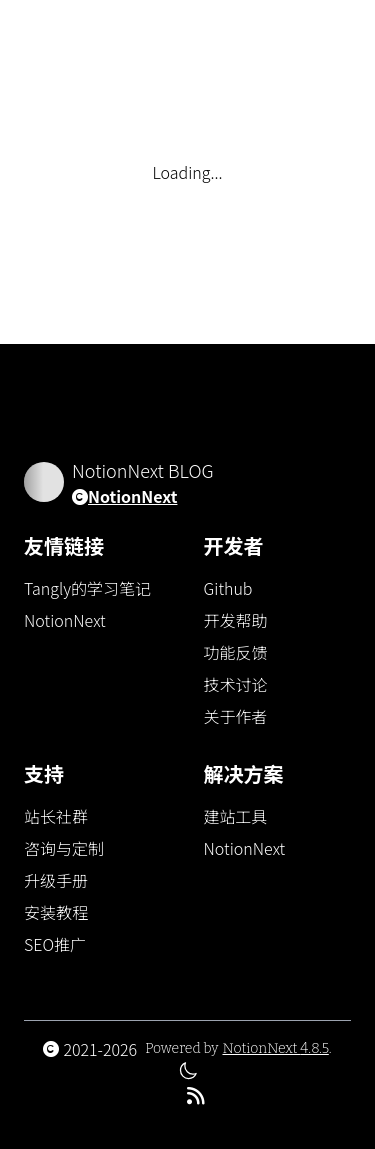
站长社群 (56, 816)
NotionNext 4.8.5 (275, 1048)
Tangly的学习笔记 (87, 588)
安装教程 (56, 912)
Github (228, 588)
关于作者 (236, 716)
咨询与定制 (64, 848)
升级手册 (56, 880)
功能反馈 (236, 652)
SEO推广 (55, 944)
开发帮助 (236, 620)
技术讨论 (236, 684)
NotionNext (132, 496)
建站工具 (236, 816)
